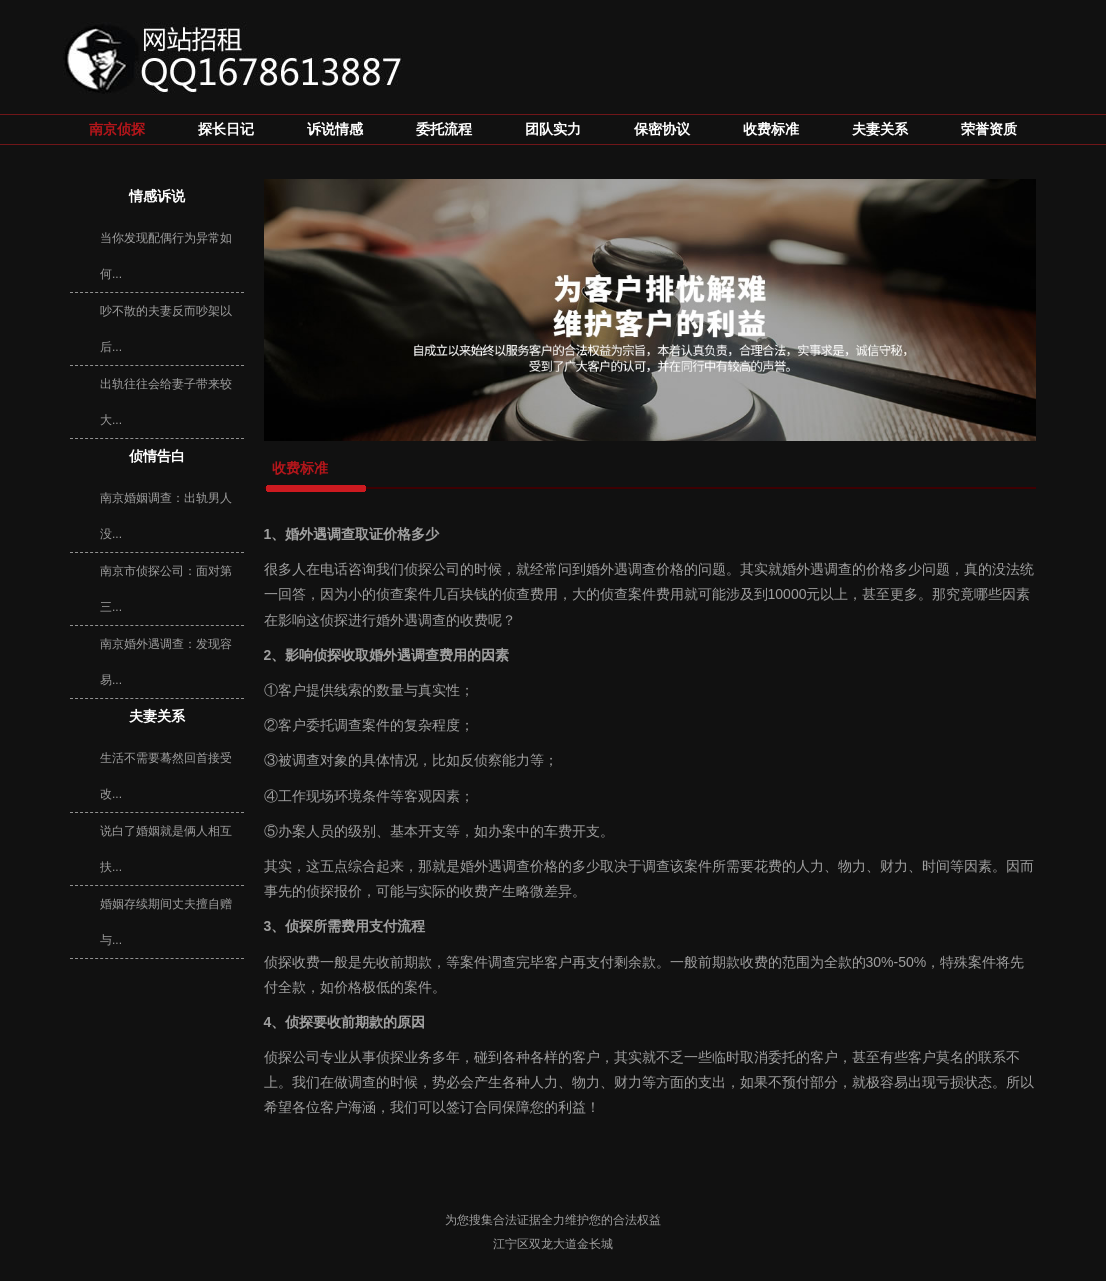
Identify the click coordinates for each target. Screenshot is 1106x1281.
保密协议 (662, 129)
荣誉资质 (989, 129)
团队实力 (553, 129)
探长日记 (226, 129)
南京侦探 (117, 129)
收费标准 (771, 129)
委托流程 (444, 129)
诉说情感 (335, 129)
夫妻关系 (880, 129)
